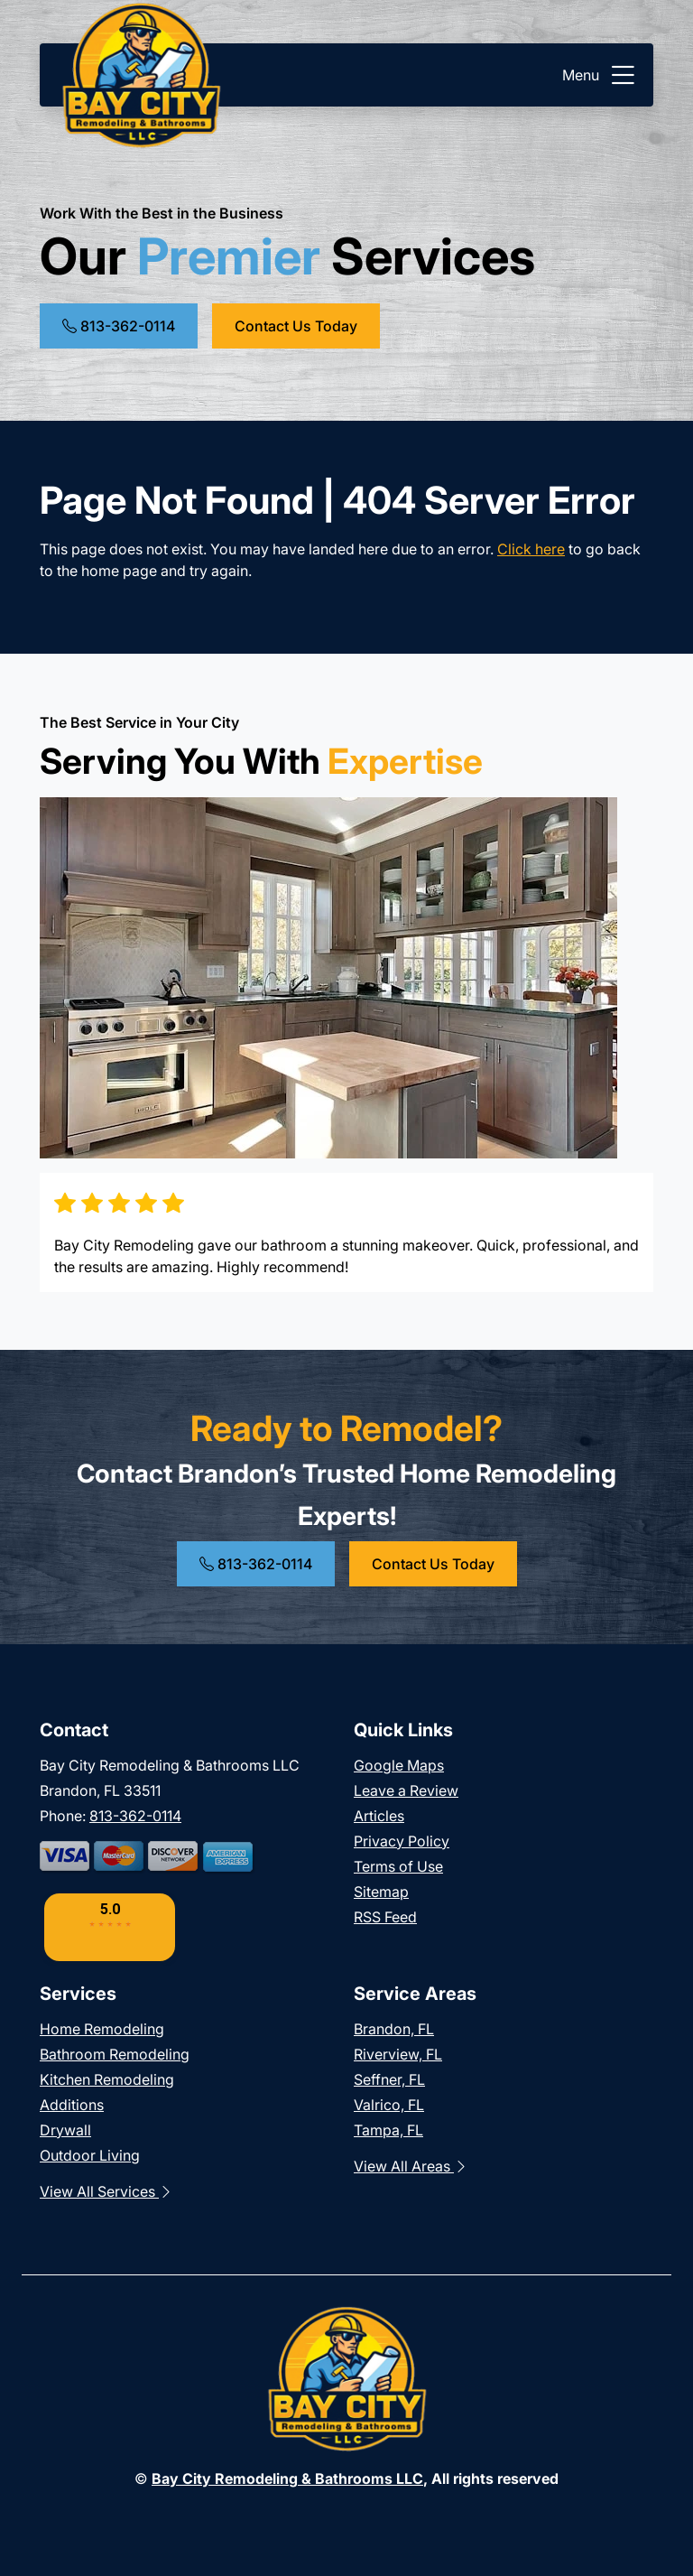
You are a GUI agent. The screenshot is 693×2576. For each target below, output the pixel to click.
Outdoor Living (90, 2155)
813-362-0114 (118, 326)
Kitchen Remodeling (107, 2079)
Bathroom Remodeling (114, 2054)
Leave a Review (406, 1790)
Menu (600, 75)
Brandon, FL (394, 2029)
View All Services (106, 2191)
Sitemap (381, 1892)
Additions (72, 2105)
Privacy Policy (401, 1841)
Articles (379, 1816)
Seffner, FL (389, 2079)
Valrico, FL (389, 2105)
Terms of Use (398, 1866)
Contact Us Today (296, 326)
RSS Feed (385, 1917)
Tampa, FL (388, 2130)
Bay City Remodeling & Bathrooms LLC (287, 2478)
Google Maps (399, 1765)
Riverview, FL (398, 2054)
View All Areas (411, 2166)
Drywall (65, 2130)
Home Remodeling (102, 2029)
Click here (531, 549)
